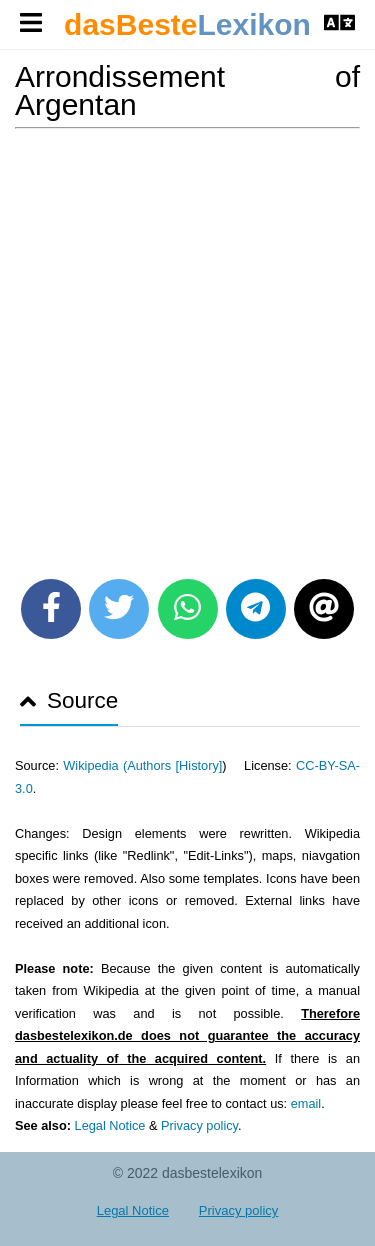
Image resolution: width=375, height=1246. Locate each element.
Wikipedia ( (95, 765)
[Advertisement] (187, 346)
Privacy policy (199, 1125)
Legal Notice (110, 1125)
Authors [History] (174, 765)
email (306, 1103)
